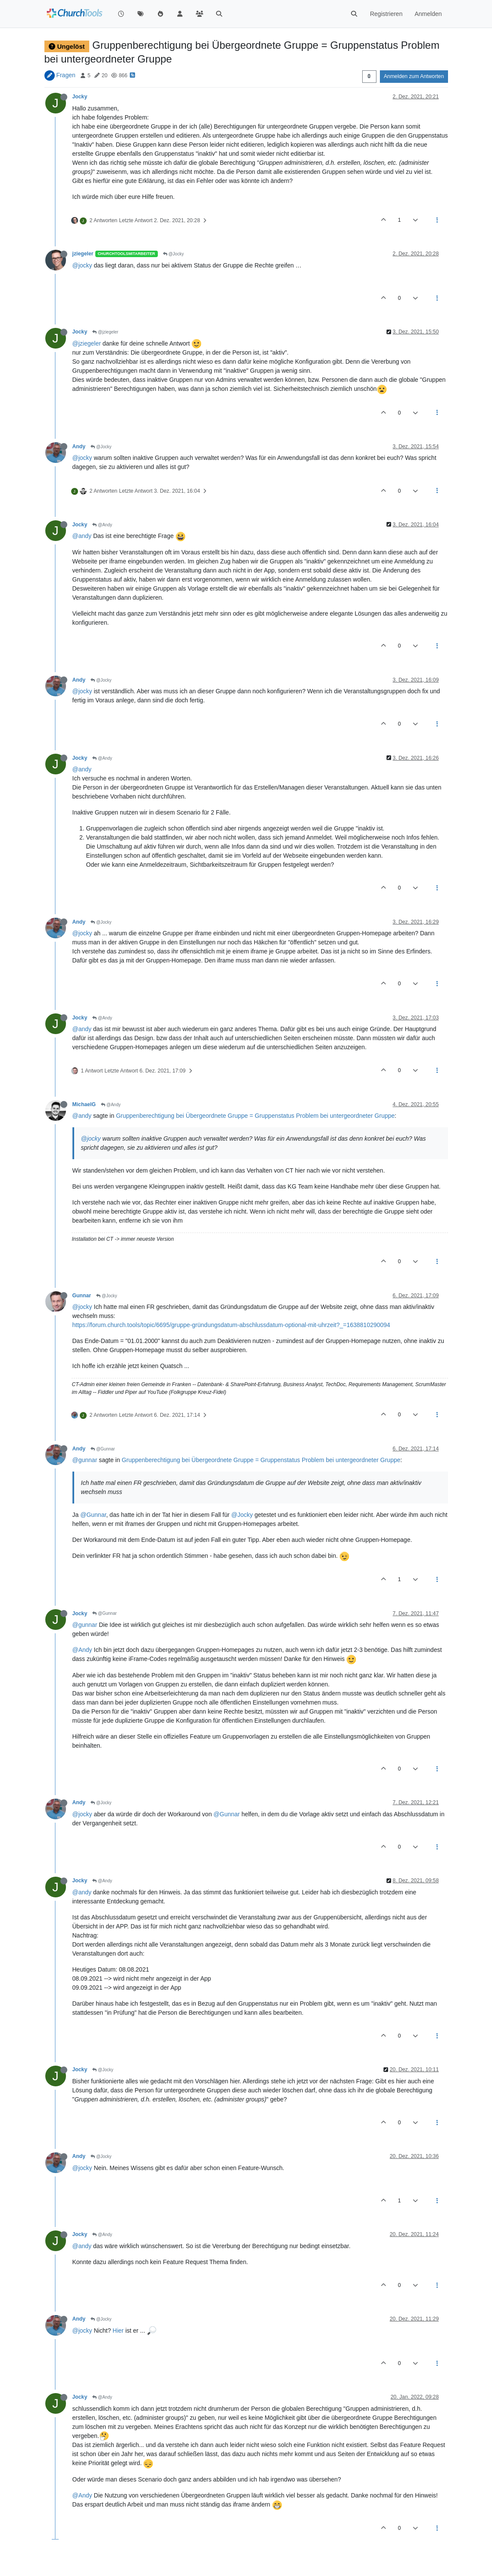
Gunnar (81, 1296)
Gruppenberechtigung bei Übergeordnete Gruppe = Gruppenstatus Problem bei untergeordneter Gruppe (255, 1115)
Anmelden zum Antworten (414, 76)
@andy (82, 535)
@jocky (82, 265)
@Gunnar (103, 1449)
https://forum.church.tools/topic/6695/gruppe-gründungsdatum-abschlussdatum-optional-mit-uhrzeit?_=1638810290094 (231, 1324)
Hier (118, 2330)
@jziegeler (105, 332)
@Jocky (173, 254)
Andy (79, 446)
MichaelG (84, 1104)
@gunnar (84, 1459)
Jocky (80, 97)
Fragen (65, 75)
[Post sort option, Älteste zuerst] (369, 76)
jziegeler (83, 254)
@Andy (102, 524)
